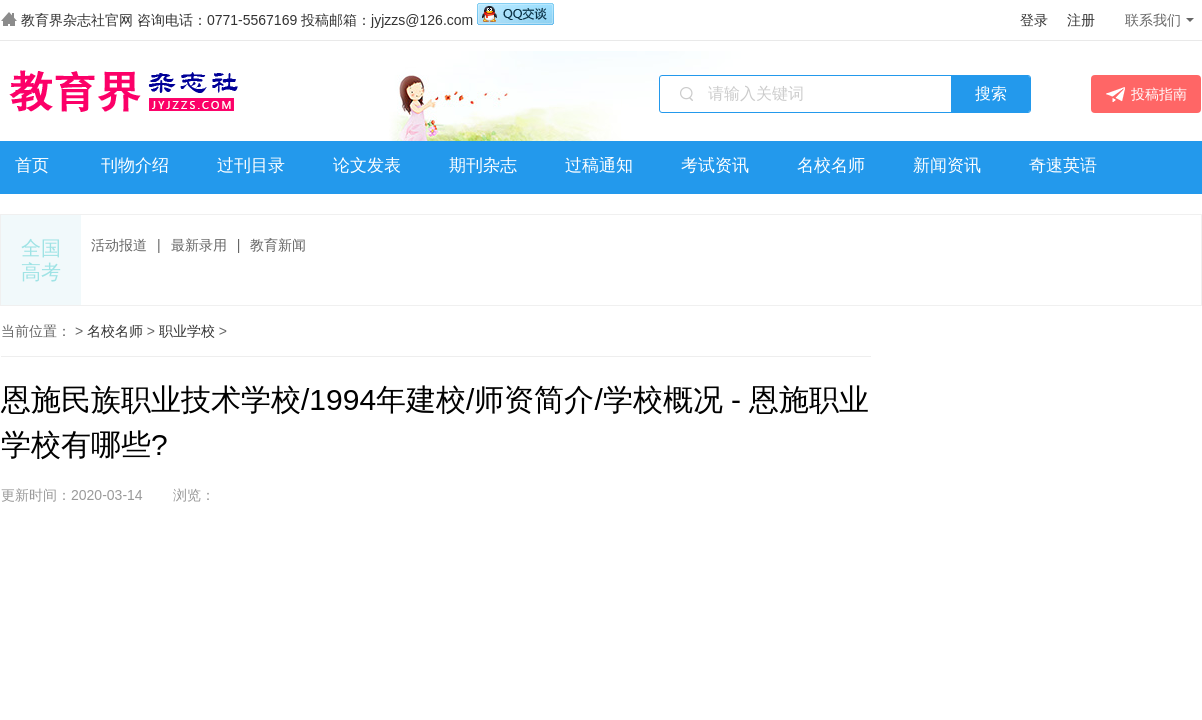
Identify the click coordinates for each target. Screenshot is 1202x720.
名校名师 (831, 165)
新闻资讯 (947, 165)
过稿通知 (599, 165)
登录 (1034, 20)
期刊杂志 (483, 165)
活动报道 (119, 245)
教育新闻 (278, 245)
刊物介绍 (135, 165)
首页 (32, 165)
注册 (1081, 20)
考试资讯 (715, 165)
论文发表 (367, 165)
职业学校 (187, 331)
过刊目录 (251, 165)
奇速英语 (1063, 165)
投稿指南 (1146, 94)
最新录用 (199, 245)
